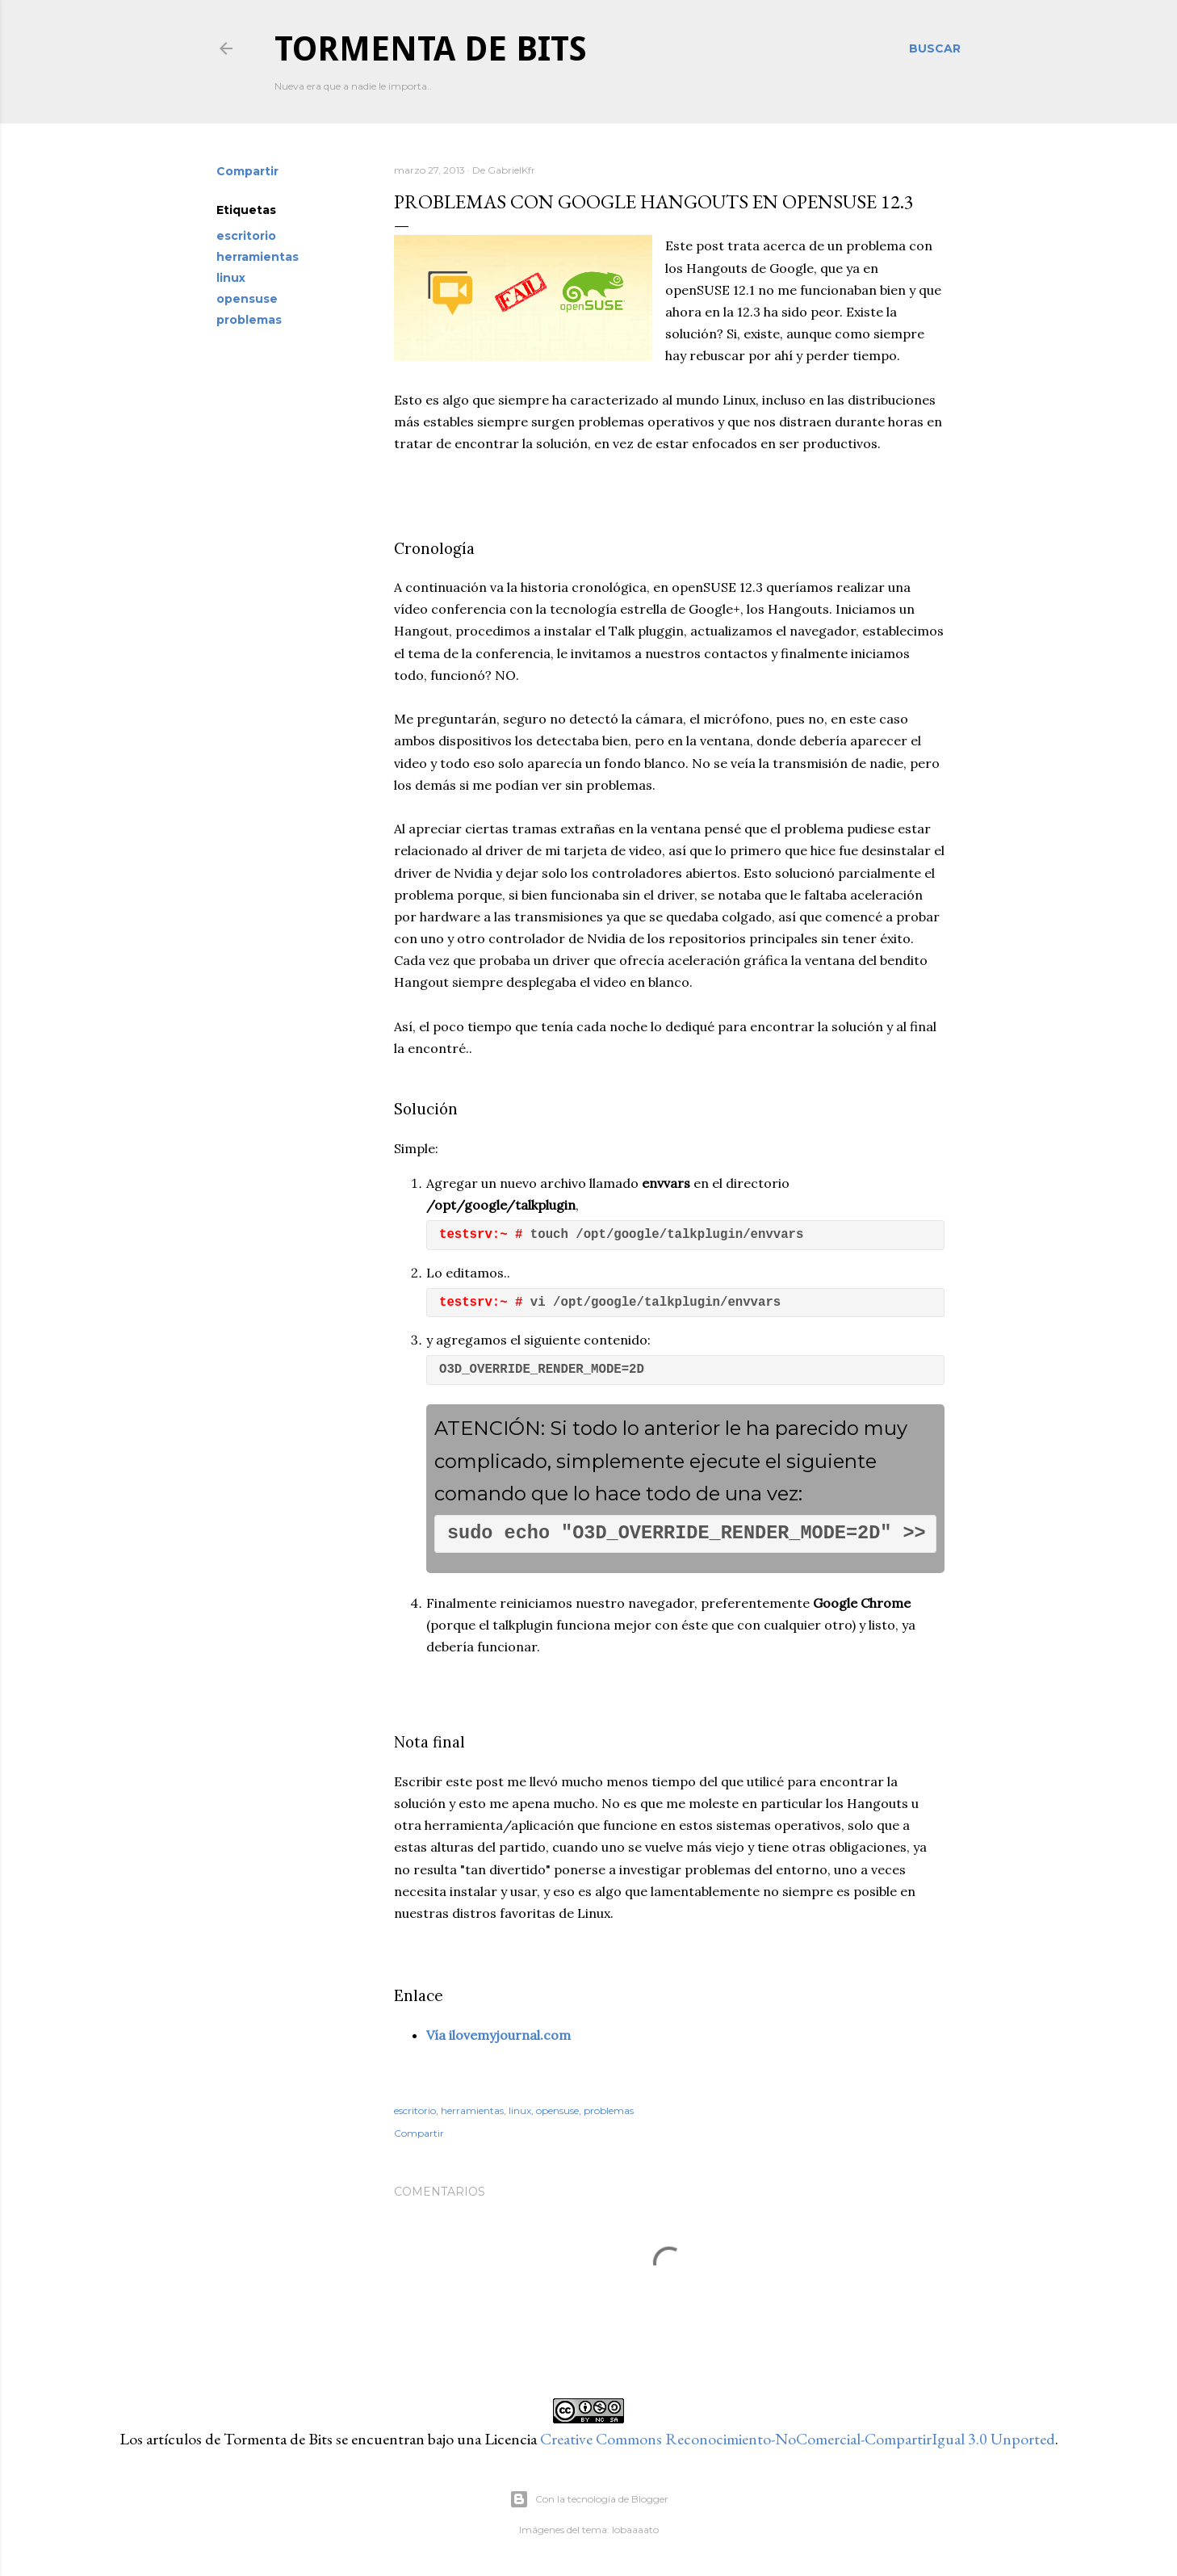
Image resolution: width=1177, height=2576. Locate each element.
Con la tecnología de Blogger (588, 2499)
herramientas (257, 257)
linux (230, 278)
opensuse (247, 299)
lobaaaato (635, 2530)
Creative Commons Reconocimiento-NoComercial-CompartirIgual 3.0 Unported (797, 2438)
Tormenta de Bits (430, 49)
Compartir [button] (247, 171)
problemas (249, 320)
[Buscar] (935, 48)
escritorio (246, 236)
